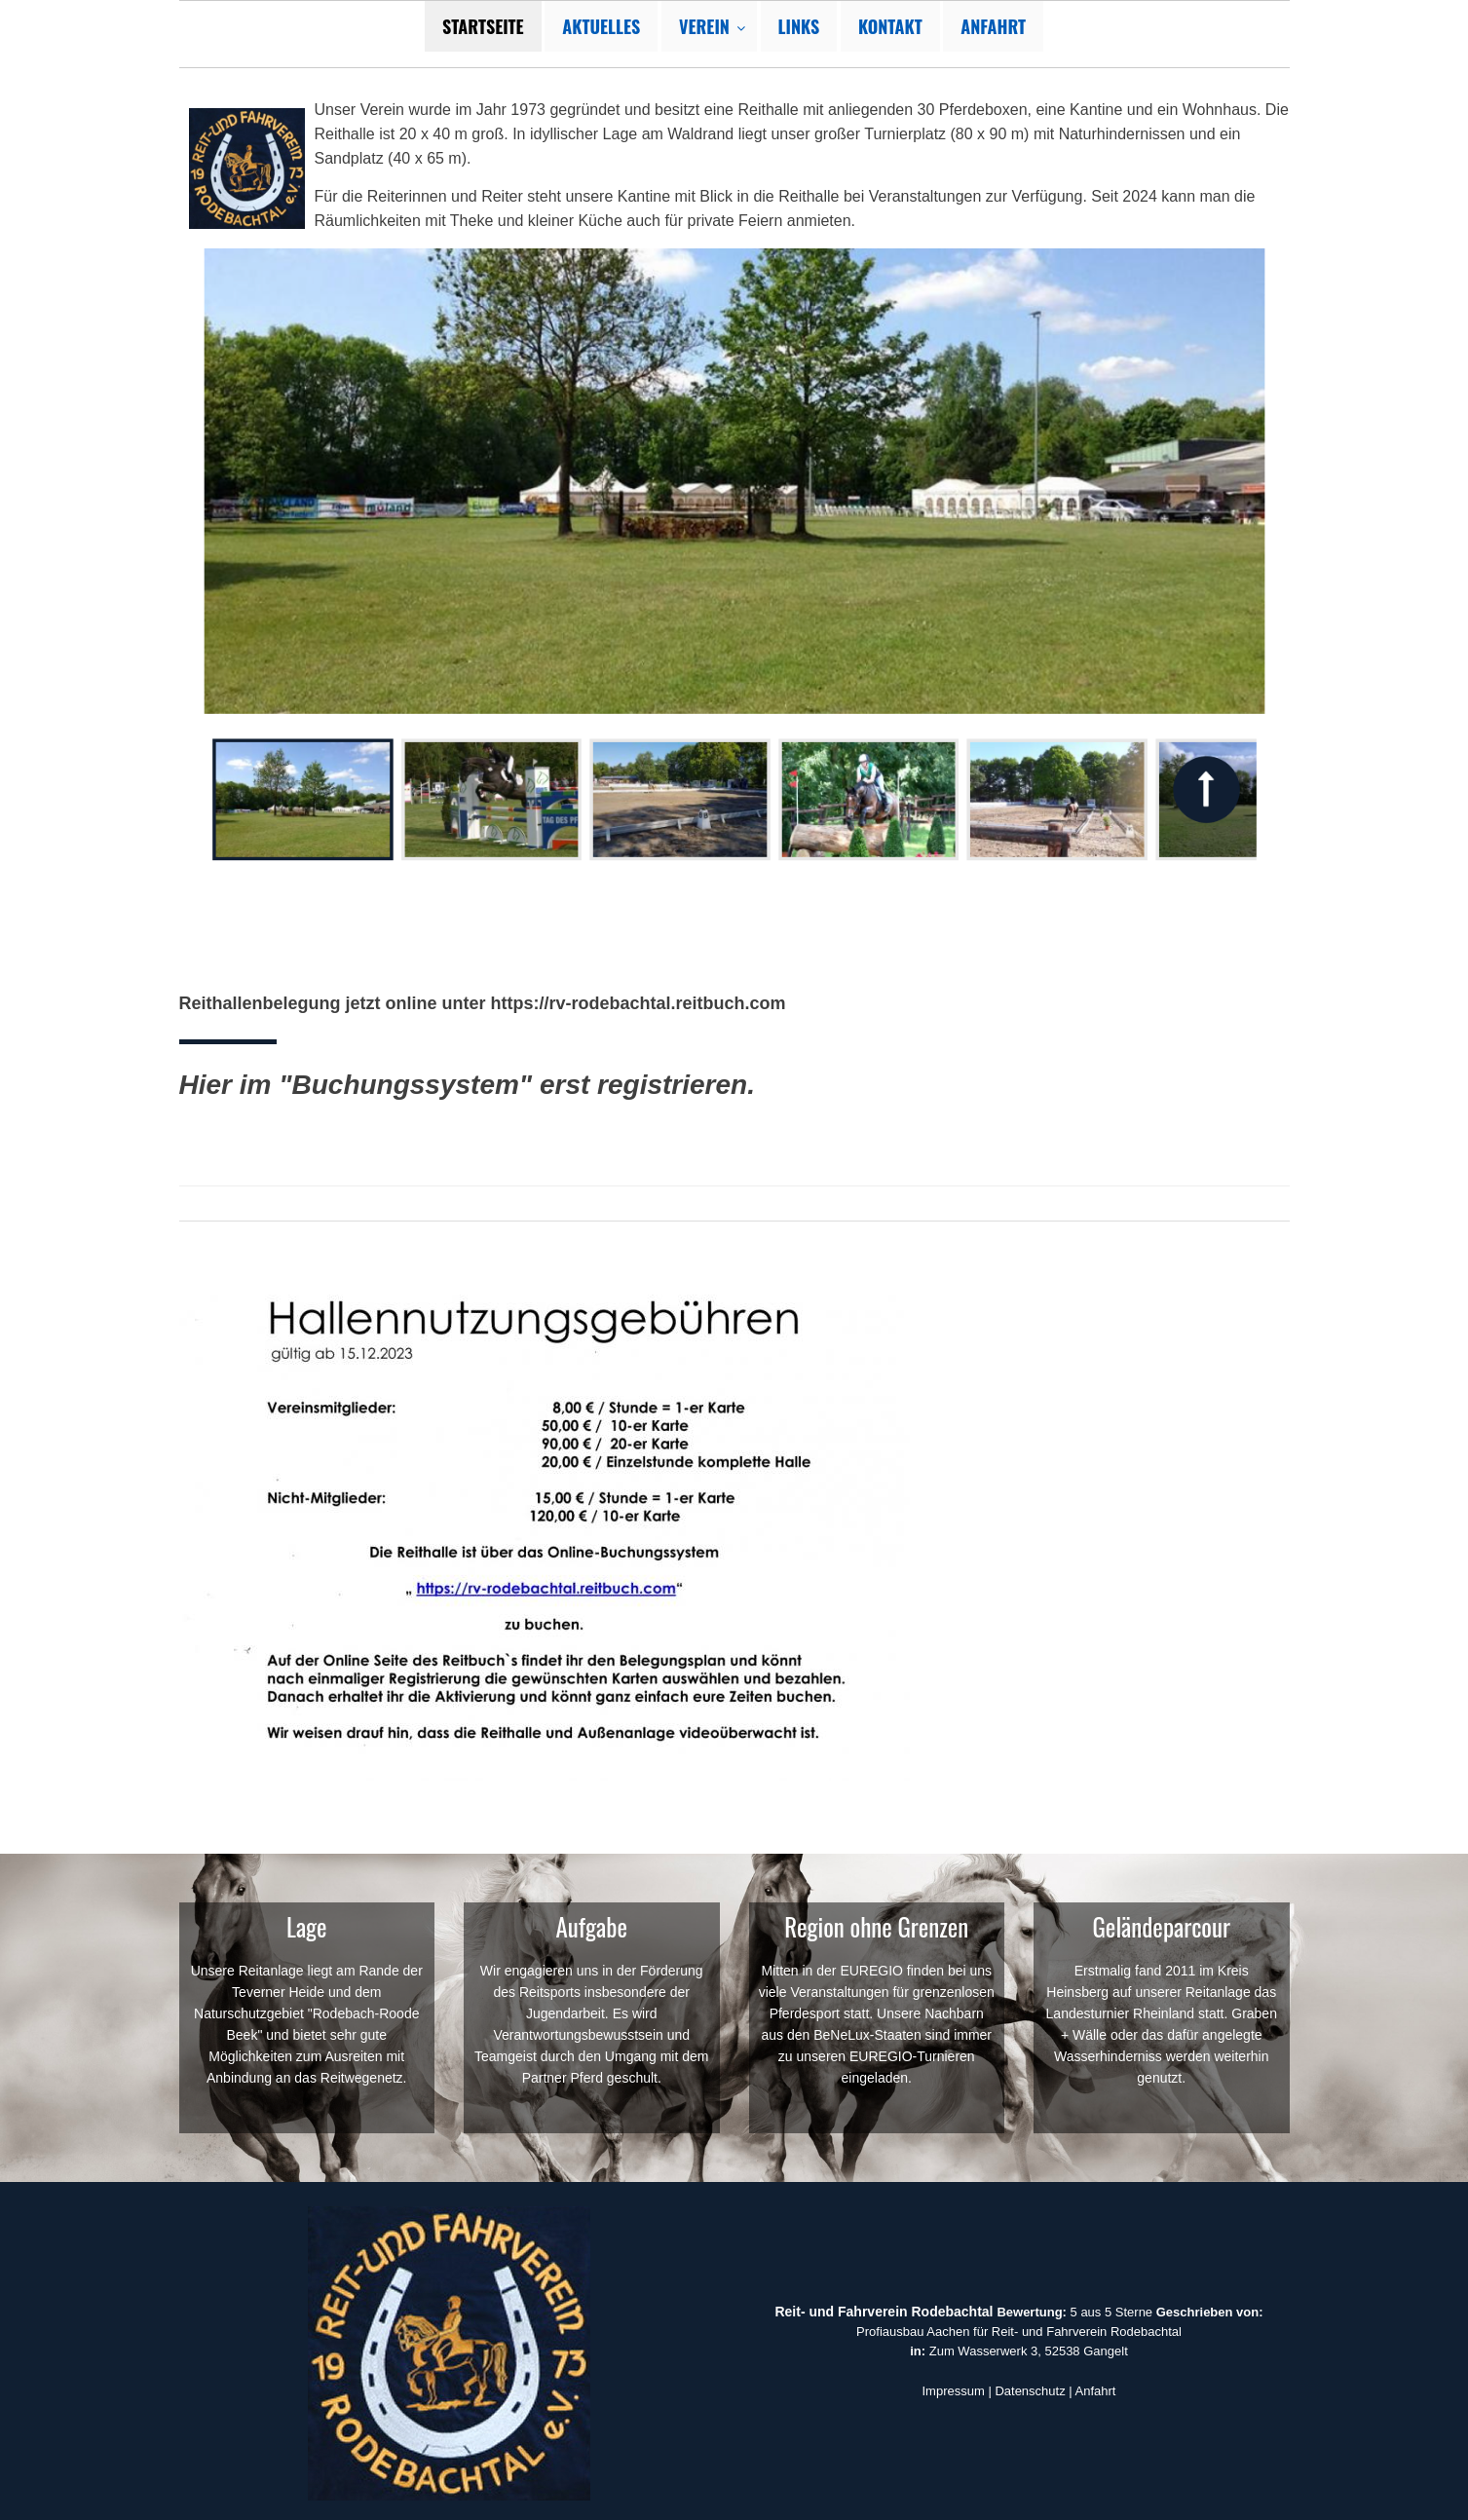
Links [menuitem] (799, 26)
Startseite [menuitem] (483, 26)
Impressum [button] (953, 2391)
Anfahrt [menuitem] (993, 26)
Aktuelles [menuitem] (601, 26)
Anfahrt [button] (1095, 2391)
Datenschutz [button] (1030, 2391)
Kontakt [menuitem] (890, 26)
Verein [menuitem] (704, 26)
